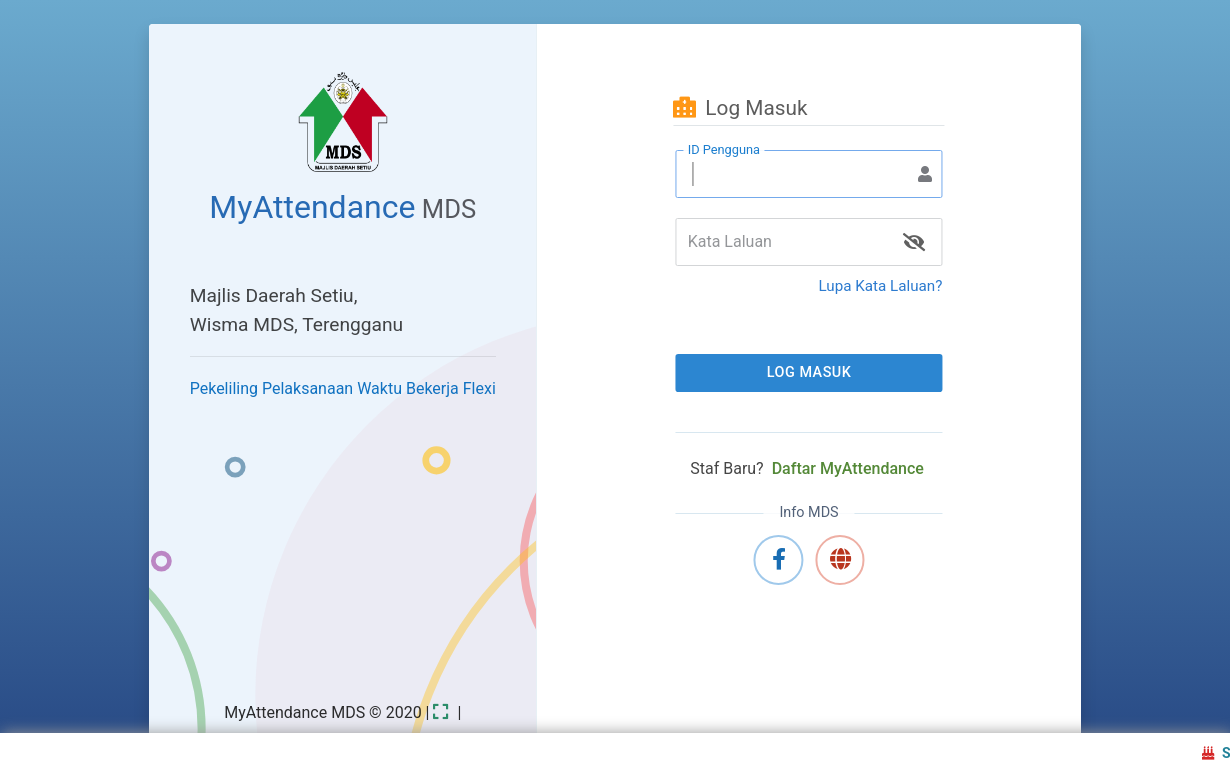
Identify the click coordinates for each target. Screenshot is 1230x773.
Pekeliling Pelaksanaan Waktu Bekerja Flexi (343, 388)
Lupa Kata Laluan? (881, 286)
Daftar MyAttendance (848, 468)
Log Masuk (809, 372)
